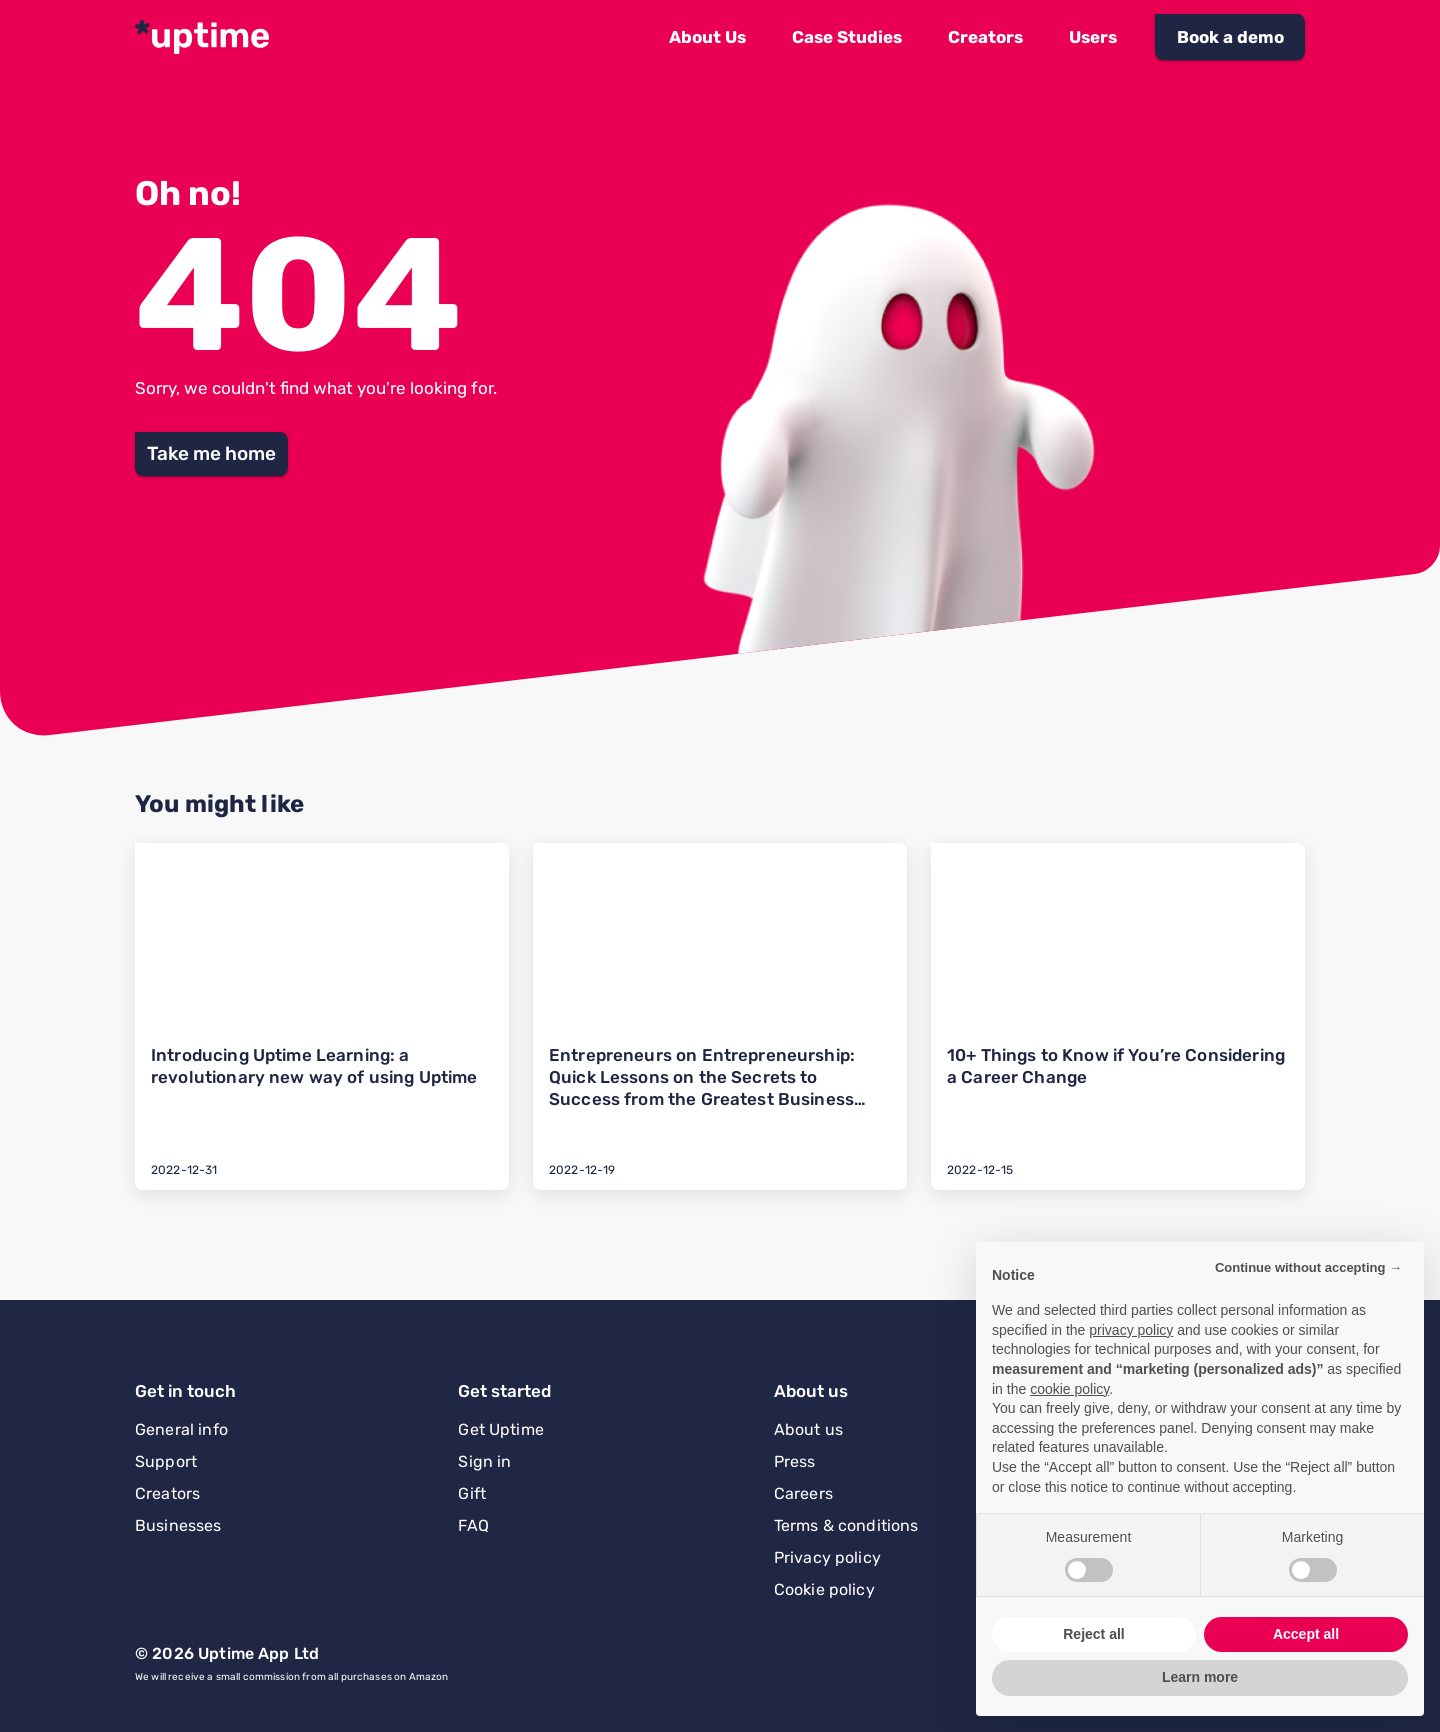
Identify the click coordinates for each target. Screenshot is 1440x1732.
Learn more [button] (1200, 1677)
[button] (707, 37)
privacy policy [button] (1131, 1330)
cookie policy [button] (1069, 1389)
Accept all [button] (1306, 1634)
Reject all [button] (1093, 1634)
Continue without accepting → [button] (1308, 1267)
